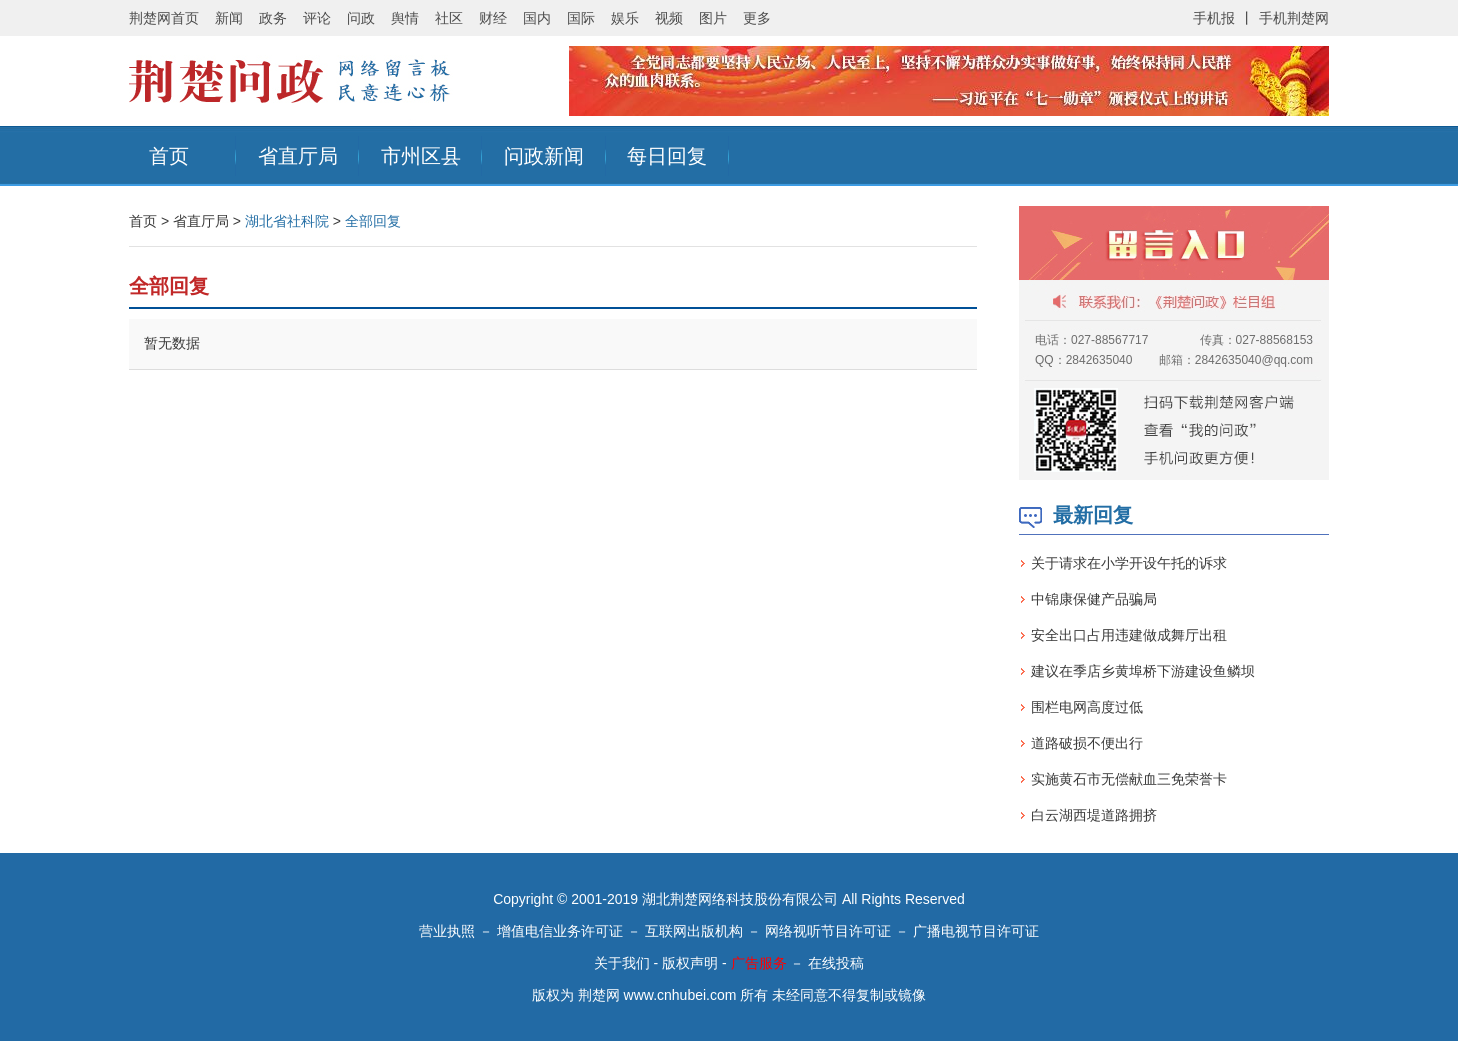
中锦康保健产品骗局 (1094, 599)
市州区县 (421, 156)
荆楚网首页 (164, 18)
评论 (317, 18)
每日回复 (667, 156)
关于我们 (622, 963)
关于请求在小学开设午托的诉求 (1129, 563)
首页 (169, 156)
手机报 (1214, 18)
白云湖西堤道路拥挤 (1094, 815)
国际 (581, 18)
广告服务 (759, 963)
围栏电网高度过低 (1087, 707)
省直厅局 (298, 156)
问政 (361, 18)
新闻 (229, 18)
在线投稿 (836, 963)
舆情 (405, 18)
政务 (273, 18)
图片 (713, 18)
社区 (449, 18)
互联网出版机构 (694, 931)
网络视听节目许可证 (828, 931)
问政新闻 (544, 156)
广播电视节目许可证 (976, 931)
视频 (669, 18)
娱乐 (625, 18)
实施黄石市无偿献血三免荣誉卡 (1129, 779)
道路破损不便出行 (1087, 743)
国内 (537, 18)
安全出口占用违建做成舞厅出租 (1129, 635)
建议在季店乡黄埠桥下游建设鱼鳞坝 (1143, 671)
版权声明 (690, 963)
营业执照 (447, 931)
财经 (493, 18)
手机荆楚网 (1294, 18)
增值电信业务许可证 (560, 931)
